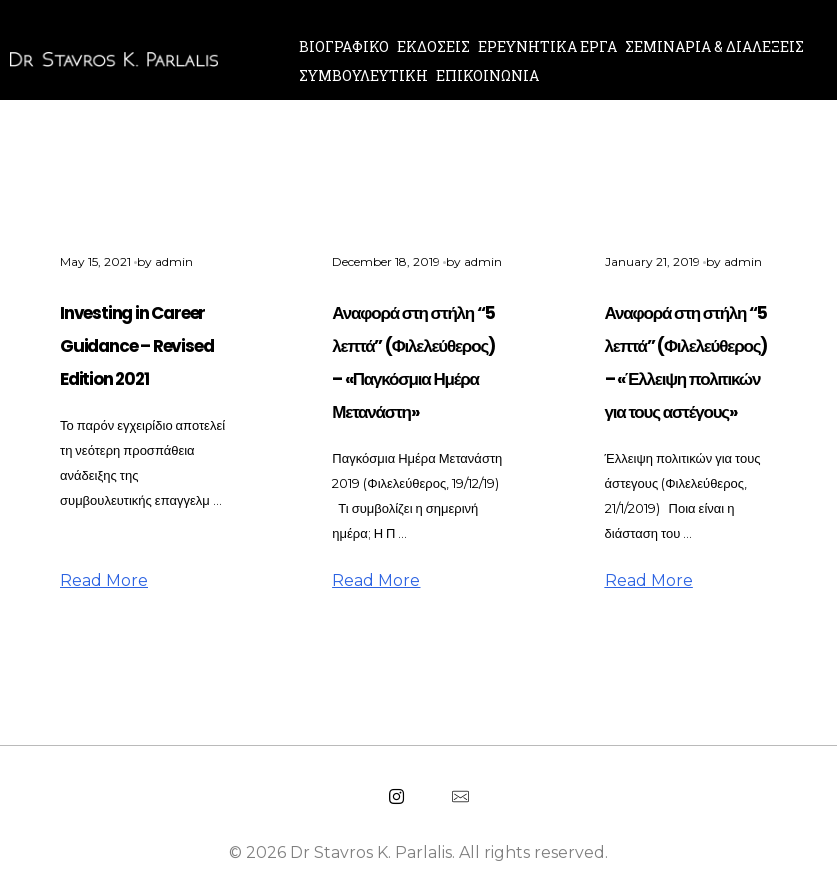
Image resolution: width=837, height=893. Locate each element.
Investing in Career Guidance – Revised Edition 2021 (136, 346)
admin (174, 261)
